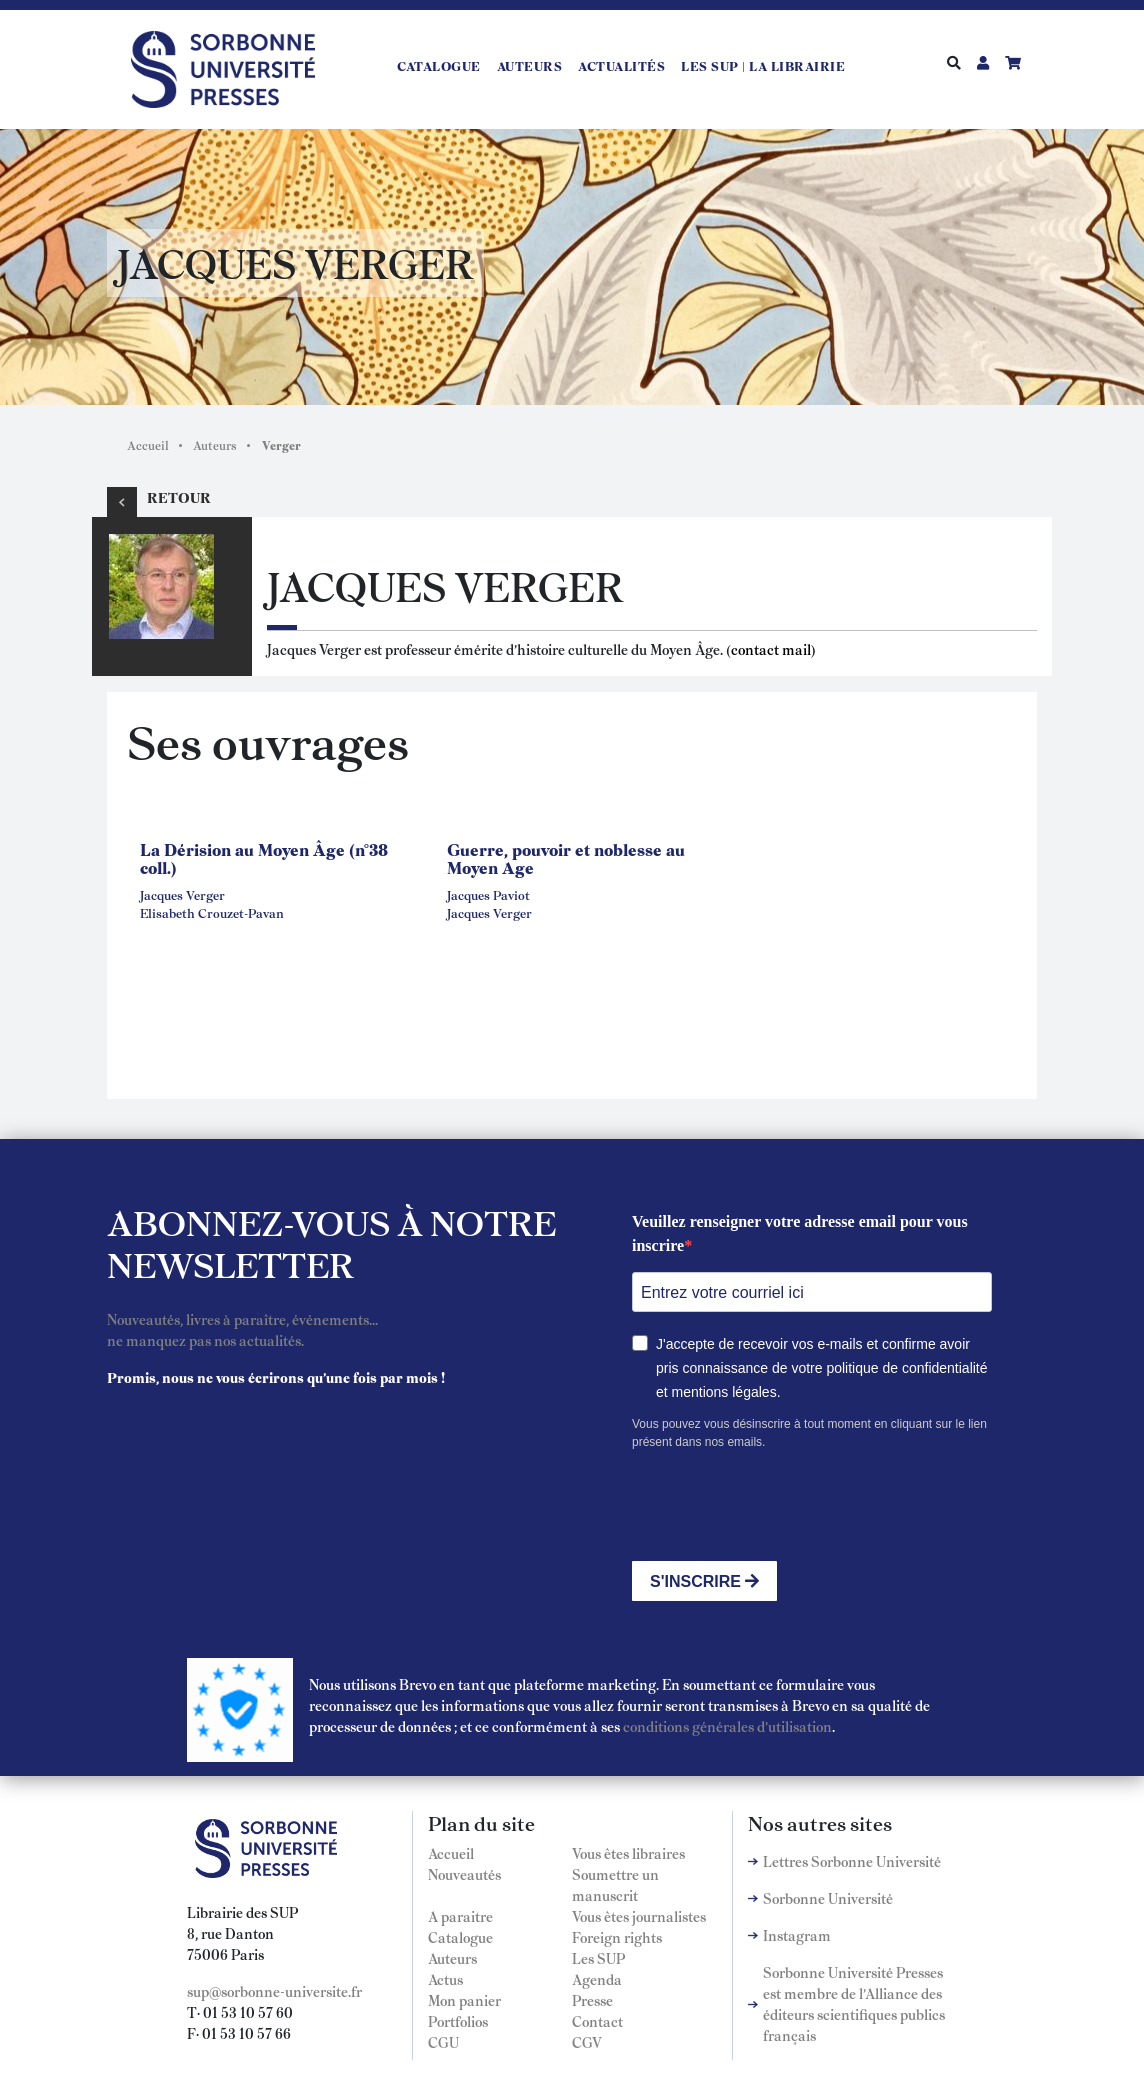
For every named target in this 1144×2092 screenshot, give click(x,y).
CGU (443, 2042)
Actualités (621, 66)
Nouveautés (464, 1874)
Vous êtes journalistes (639, 1916)
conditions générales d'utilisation (727, 1726)
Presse (592, 2000)
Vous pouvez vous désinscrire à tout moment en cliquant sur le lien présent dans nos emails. (809, 1433)
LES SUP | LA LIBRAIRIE (763, 66)
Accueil (148, 445)
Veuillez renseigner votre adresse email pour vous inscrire (800, 1233)
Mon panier (464, 2000)
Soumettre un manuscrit (615, 1884)
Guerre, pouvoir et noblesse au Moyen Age (566, 858)
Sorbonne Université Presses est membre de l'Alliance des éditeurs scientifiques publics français (854, 2003)
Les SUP (598, 1958)
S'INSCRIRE (704, 1581)
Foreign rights (617, 1937)
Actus (445, 1979)
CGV (587, 2042)
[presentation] (784, 1506)
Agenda (597, 1979)
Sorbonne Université (828, 1898)
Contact (597, 2021)
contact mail (771, 649)
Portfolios (458, 2021)
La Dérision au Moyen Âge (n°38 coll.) (264, 858)
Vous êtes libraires (628, 1853)
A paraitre (460, 1916)
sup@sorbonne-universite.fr (274, 1991)
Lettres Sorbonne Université (852, 1861)
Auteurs (530, 66)
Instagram (797, 1935)
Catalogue (439, 66)
